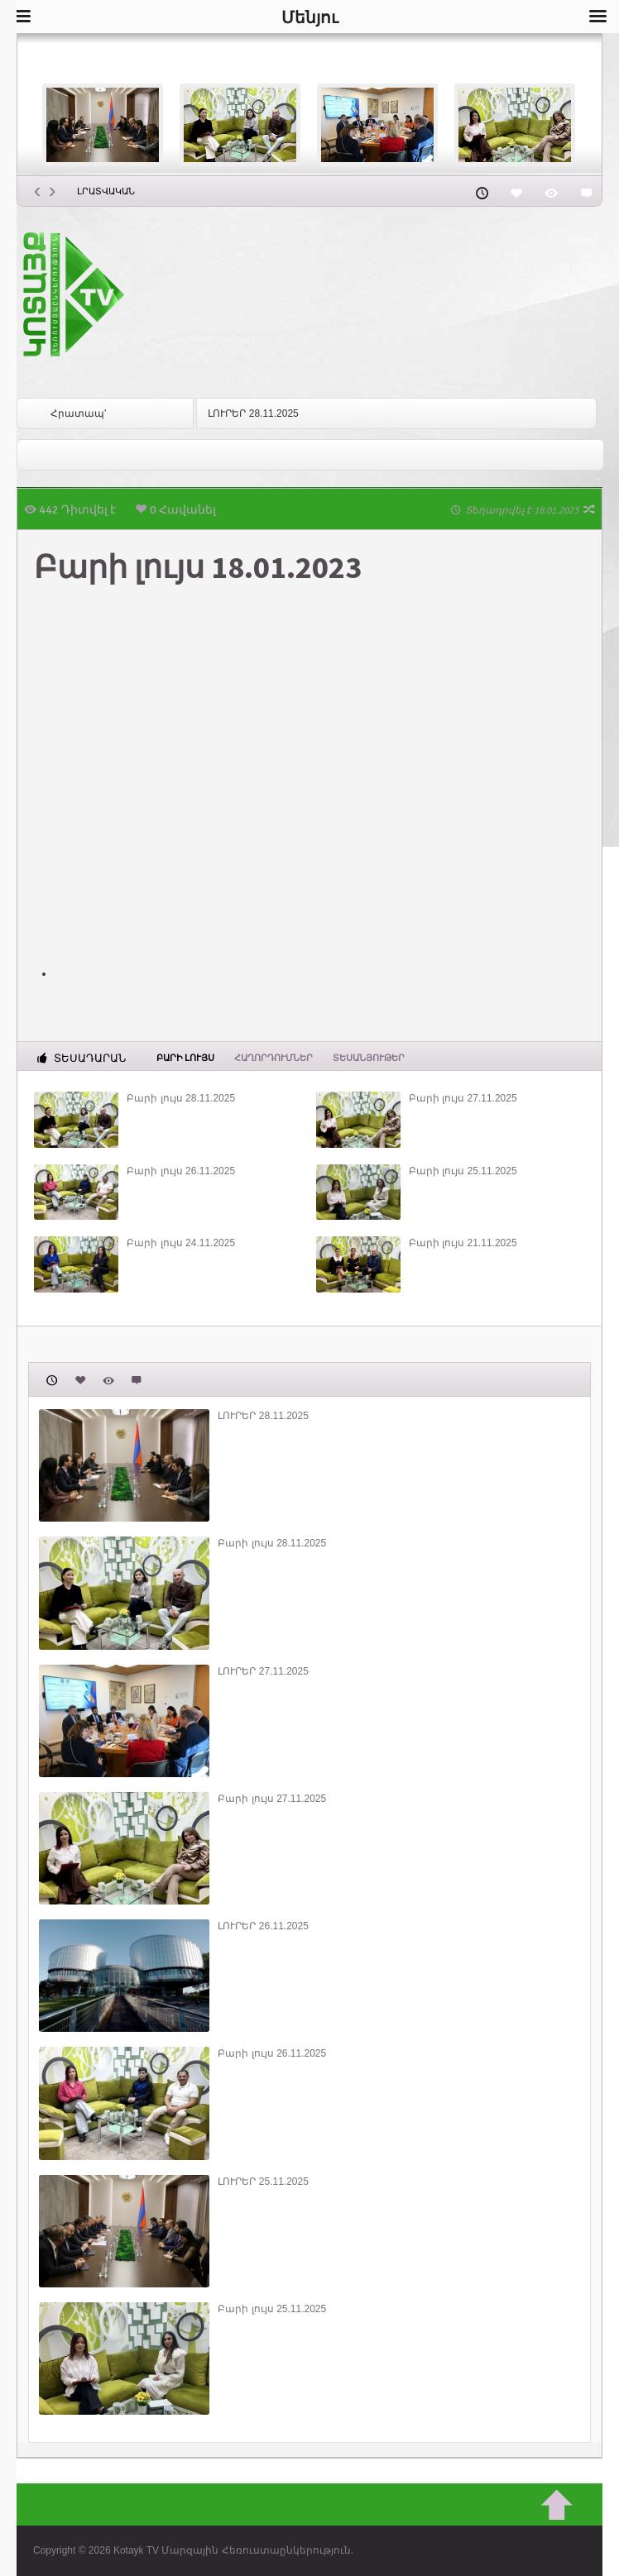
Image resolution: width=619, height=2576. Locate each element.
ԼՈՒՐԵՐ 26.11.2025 (263, 1926)
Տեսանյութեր (369, 1058)
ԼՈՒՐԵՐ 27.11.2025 (263, 1671)
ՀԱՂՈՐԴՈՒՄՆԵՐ (273, 1058)
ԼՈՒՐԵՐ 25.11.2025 (263, 2181)
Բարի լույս (185, 1057)
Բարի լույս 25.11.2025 (463, 1171)
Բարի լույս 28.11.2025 (181, 1098)
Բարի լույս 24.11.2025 (181, 1243)
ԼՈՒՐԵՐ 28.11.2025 (253, 413)
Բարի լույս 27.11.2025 (463, 1098)
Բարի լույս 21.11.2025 (463, 1243)
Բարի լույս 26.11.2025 (181, 1171)
